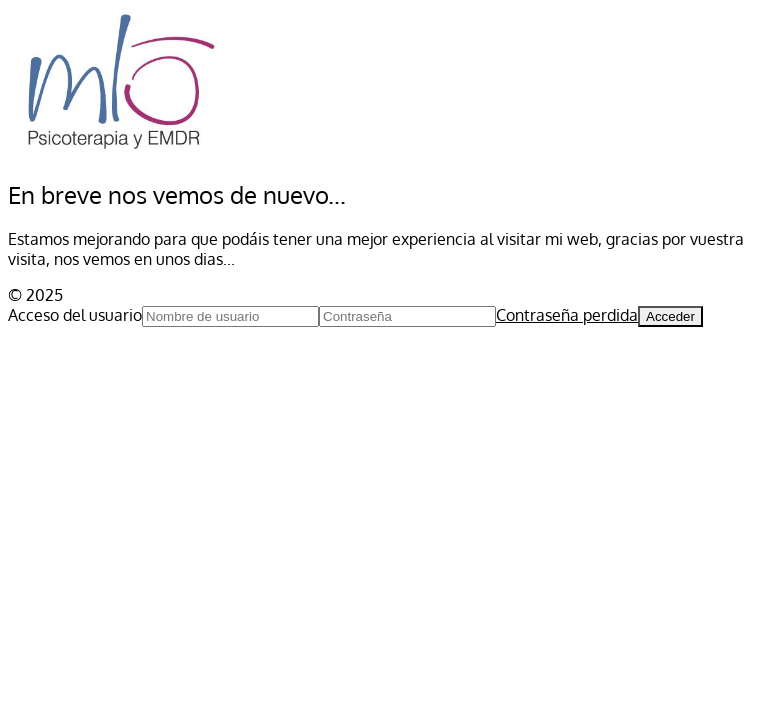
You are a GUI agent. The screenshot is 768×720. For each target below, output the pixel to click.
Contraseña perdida (567, 315)
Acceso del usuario (75, 315)
